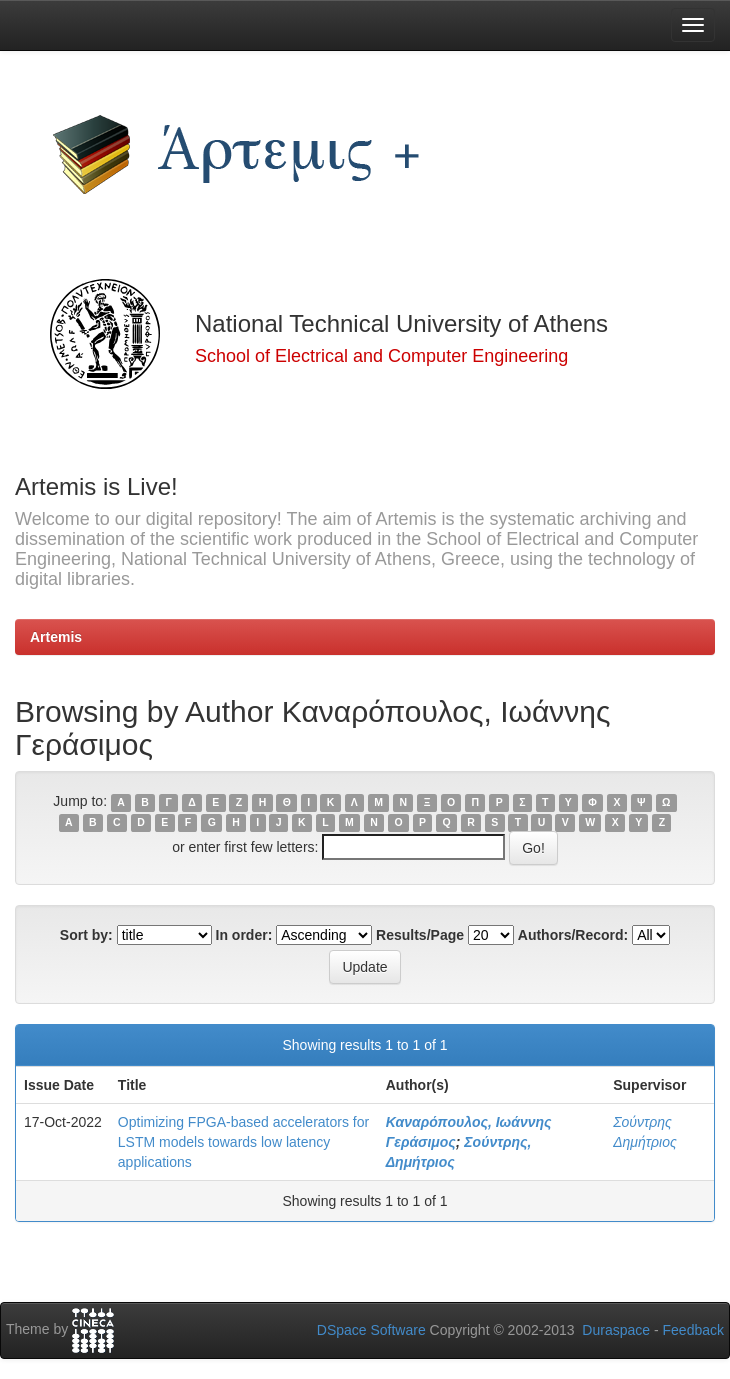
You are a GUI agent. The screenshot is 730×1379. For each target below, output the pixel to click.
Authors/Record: (573, 935)
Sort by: (86, 935)
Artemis (56, 637)
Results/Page (420, 935)
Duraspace (616, 1330)
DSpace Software (371, 1330)
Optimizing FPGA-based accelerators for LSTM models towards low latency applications (243, 1142)
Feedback (693, 1330)
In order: (244, 935)
